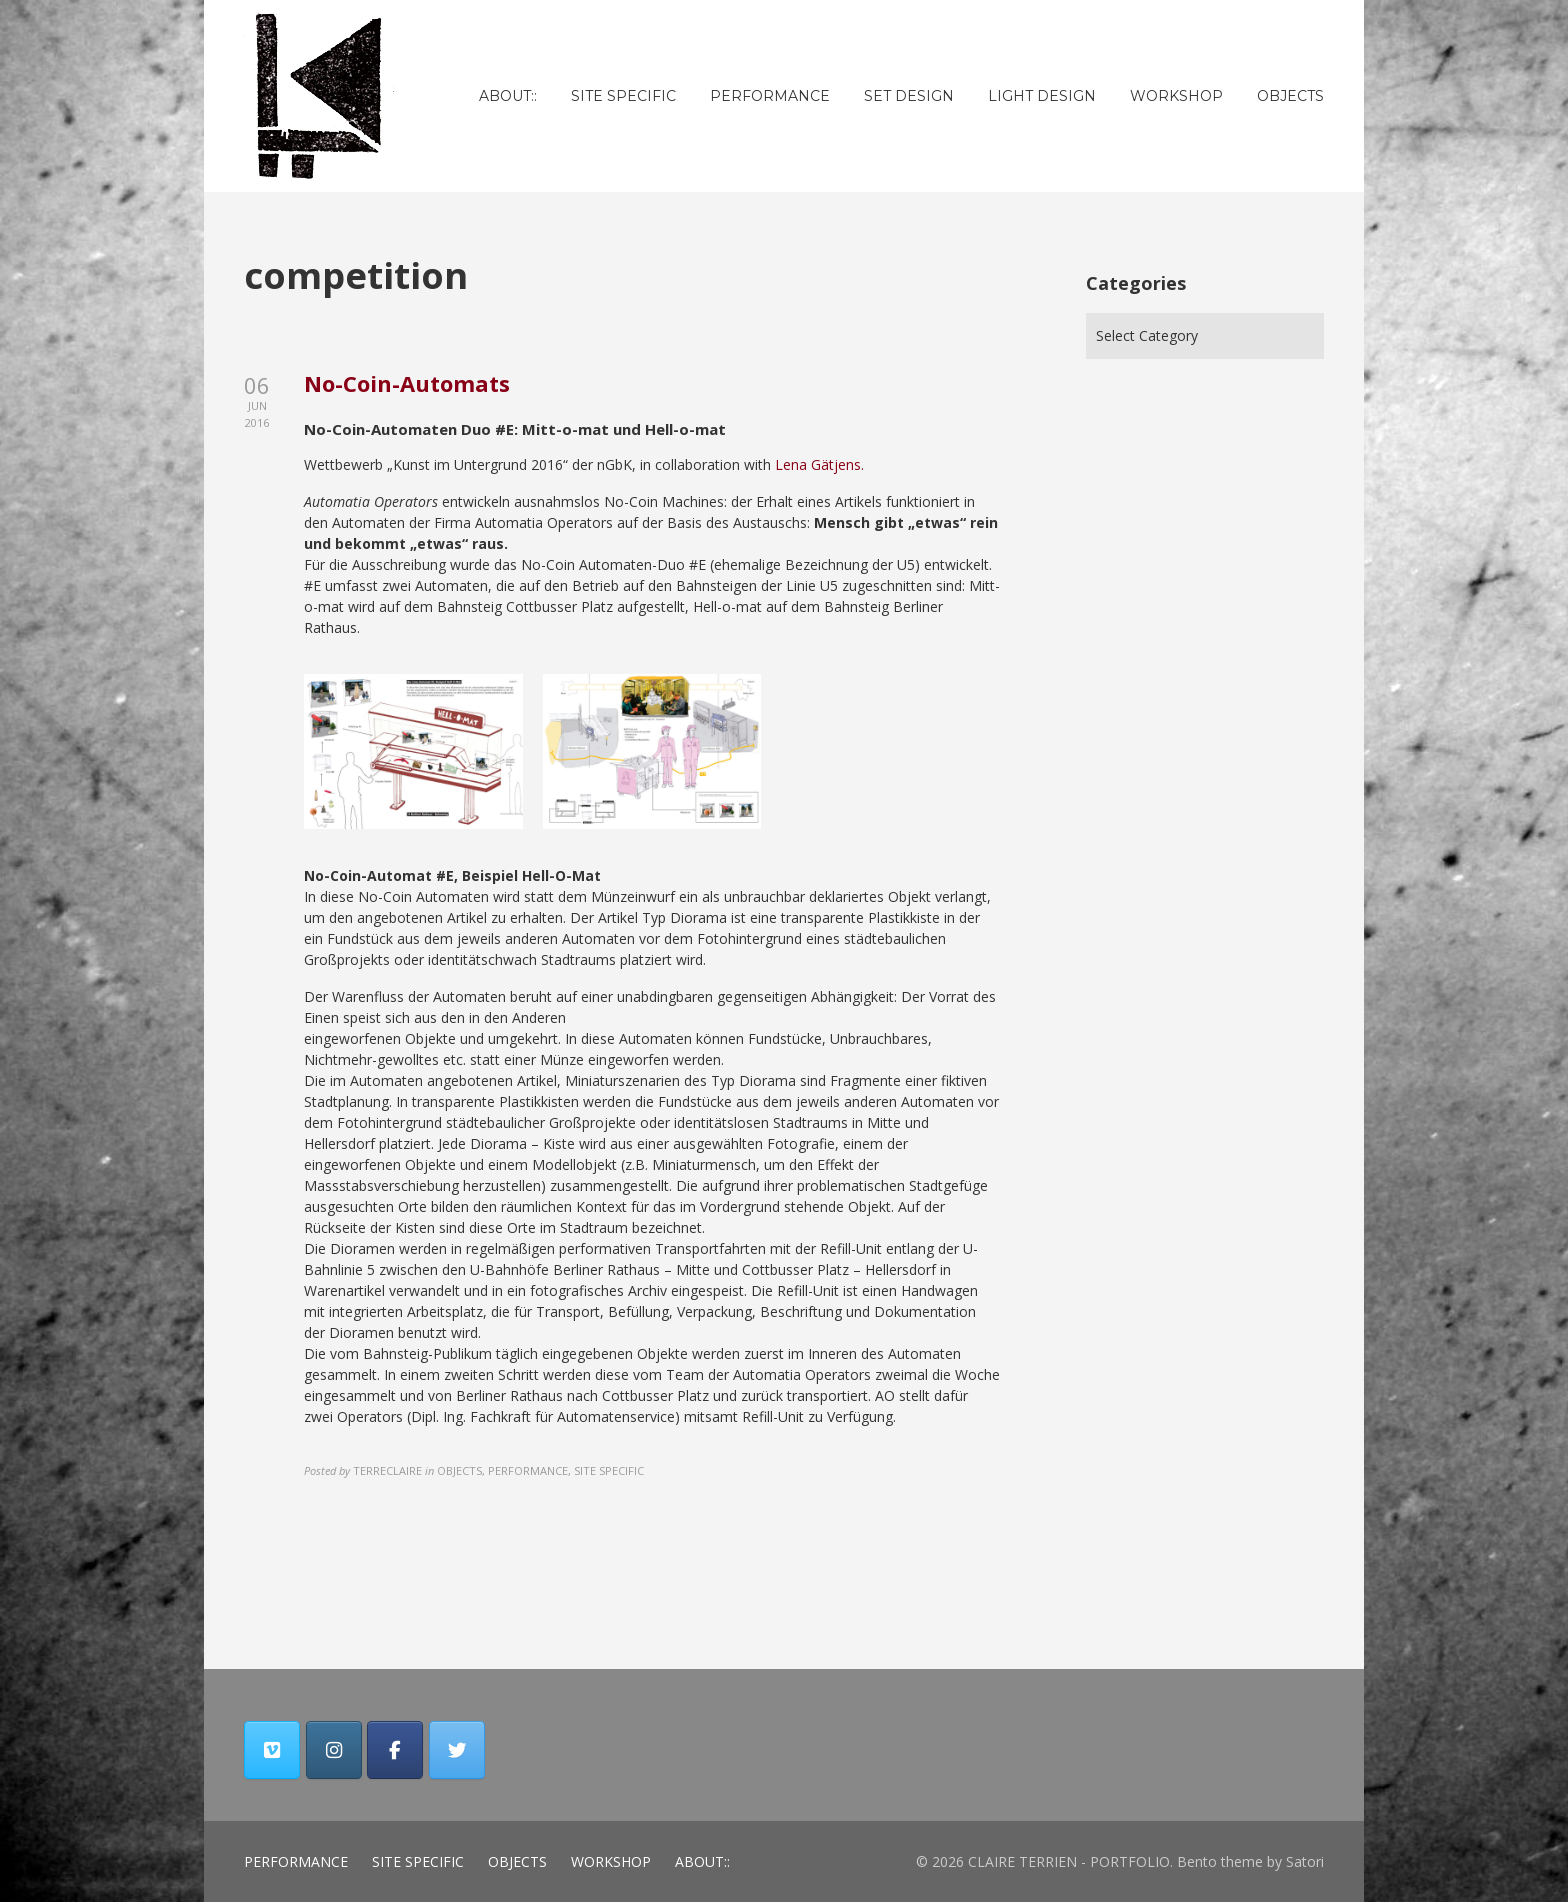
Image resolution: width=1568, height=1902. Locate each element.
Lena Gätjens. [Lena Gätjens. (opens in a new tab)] (819, 464)
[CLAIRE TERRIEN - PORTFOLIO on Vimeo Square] (272, 1750)
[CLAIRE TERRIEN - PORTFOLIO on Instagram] (334, 1750)
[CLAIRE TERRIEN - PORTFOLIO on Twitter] (457, 1750)
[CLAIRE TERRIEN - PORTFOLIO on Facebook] (395, 1750)
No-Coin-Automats (407, 383)
